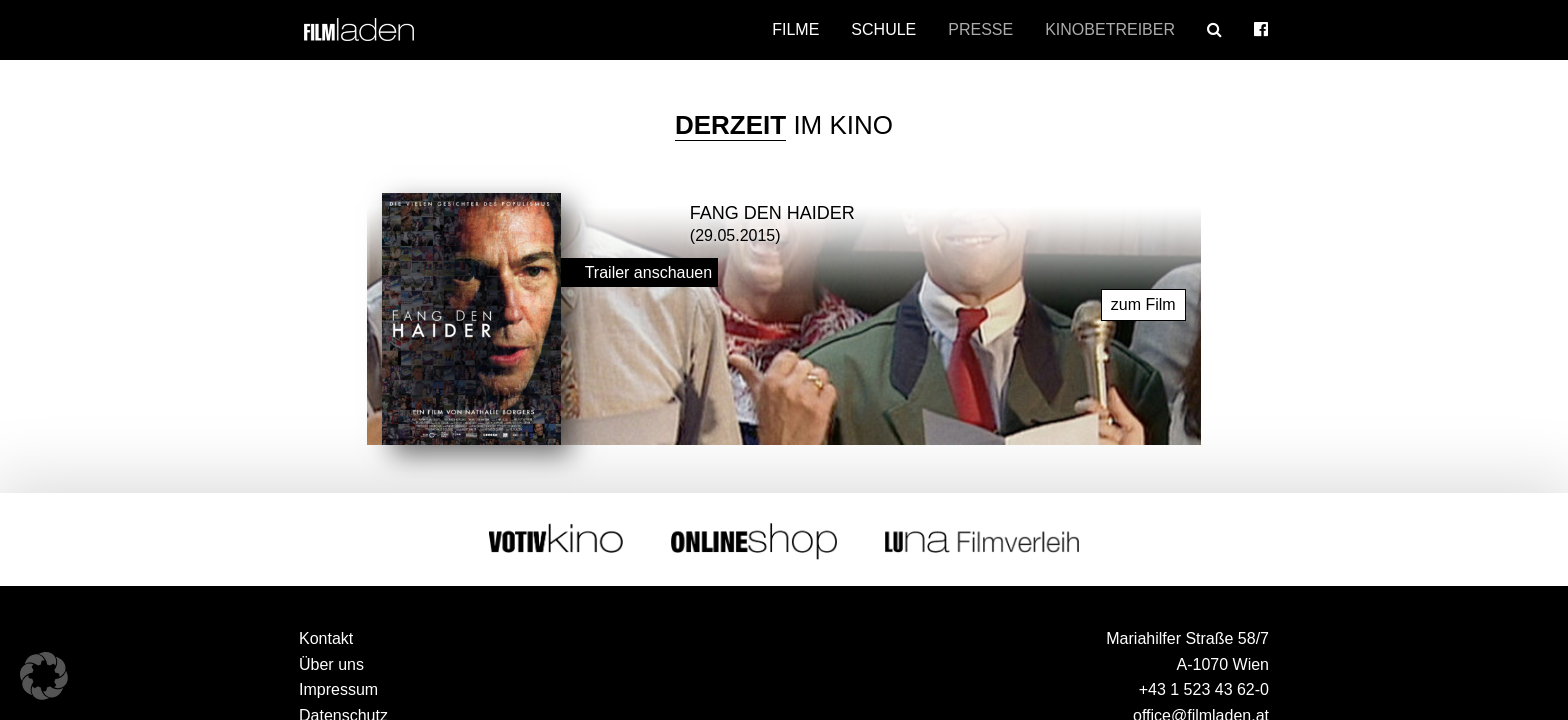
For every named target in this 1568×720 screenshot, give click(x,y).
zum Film (1143, 303)
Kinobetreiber (1110, 29)
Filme (795, 29)
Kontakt (326, 637)
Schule (883, 29)
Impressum (338, 688)
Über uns (331, 663)
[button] (44, 676)
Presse (980, 29)
